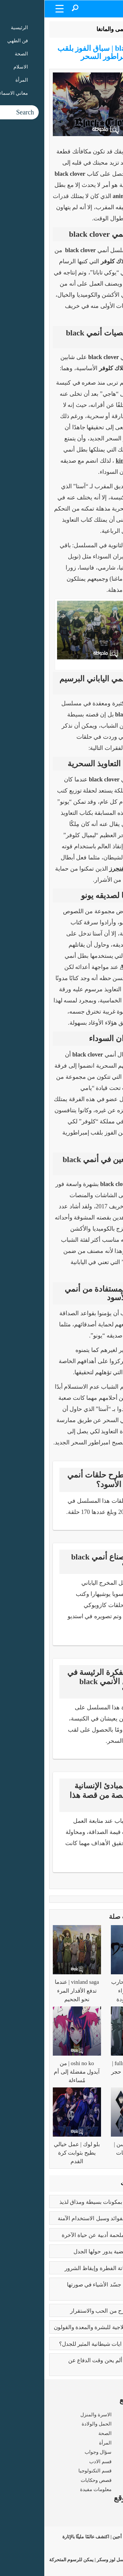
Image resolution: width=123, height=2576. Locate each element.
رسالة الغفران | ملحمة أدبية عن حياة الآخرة (66, 2235)
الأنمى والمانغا (69, 29)
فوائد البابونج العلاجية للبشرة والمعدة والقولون (63, 2327)
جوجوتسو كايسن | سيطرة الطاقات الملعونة (90, 2153)
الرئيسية (102, 29)
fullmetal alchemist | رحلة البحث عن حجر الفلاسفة (90, 2072)
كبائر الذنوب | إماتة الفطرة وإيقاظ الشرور (68, 2268)
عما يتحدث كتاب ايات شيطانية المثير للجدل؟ (65, 2344)
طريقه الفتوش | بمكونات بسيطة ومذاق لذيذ (65, 2202)
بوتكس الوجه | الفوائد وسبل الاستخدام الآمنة (64, 2218)
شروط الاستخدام (100, 2522)
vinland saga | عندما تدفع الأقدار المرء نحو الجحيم (32, 1990)
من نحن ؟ (108, 2512)
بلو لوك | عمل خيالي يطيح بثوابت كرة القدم (33, 2153)
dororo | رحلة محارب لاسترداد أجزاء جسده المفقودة (90, 1990)
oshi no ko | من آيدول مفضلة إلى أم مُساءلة (32, 2072)
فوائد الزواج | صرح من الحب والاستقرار (71, 2311)
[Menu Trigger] (15, 8)
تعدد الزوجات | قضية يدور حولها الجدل (72, 2251)
